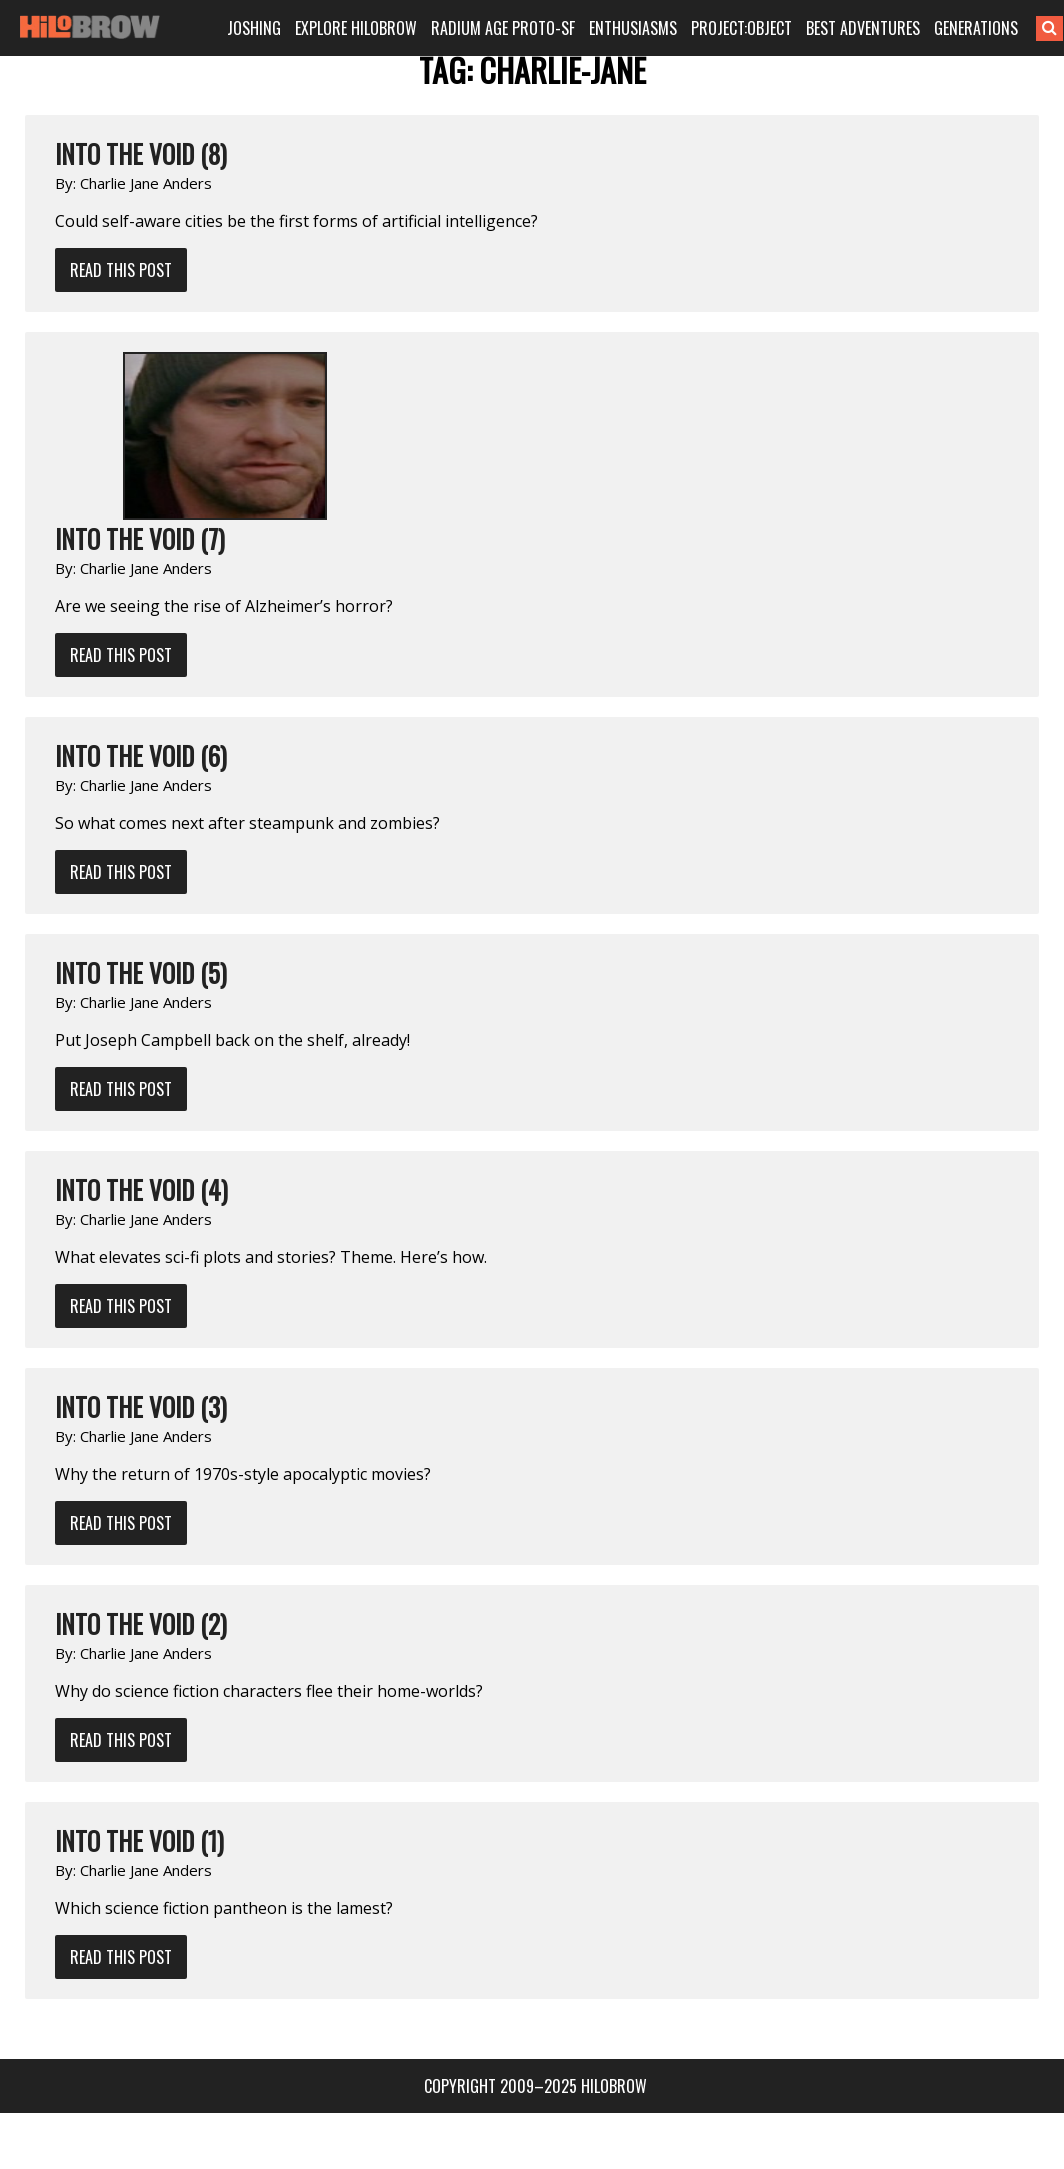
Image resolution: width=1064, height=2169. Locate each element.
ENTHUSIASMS (637, 28)
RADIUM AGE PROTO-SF (508, 28)
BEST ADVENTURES (865, 28)
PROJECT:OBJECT (745, 28)
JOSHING (264, 28)
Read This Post (121, 270)
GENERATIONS (976, 28)
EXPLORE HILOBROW (364, 28)
